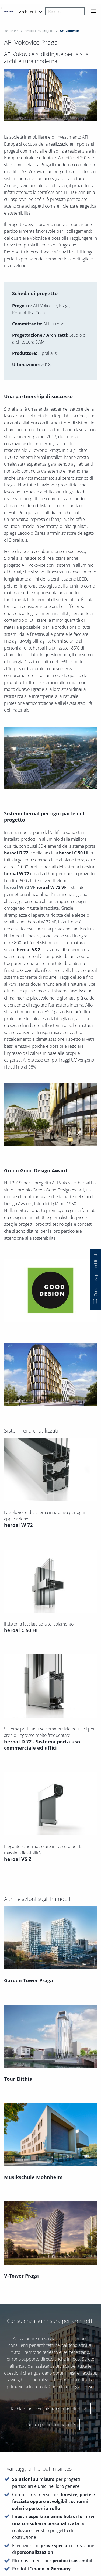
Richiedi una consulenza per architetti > (48, 2296)
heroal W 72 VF (19, 887)
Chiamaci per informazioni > (48, 2311)
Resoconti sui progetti (39, 31)
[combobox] (65, 11)
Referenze (11, 31)
